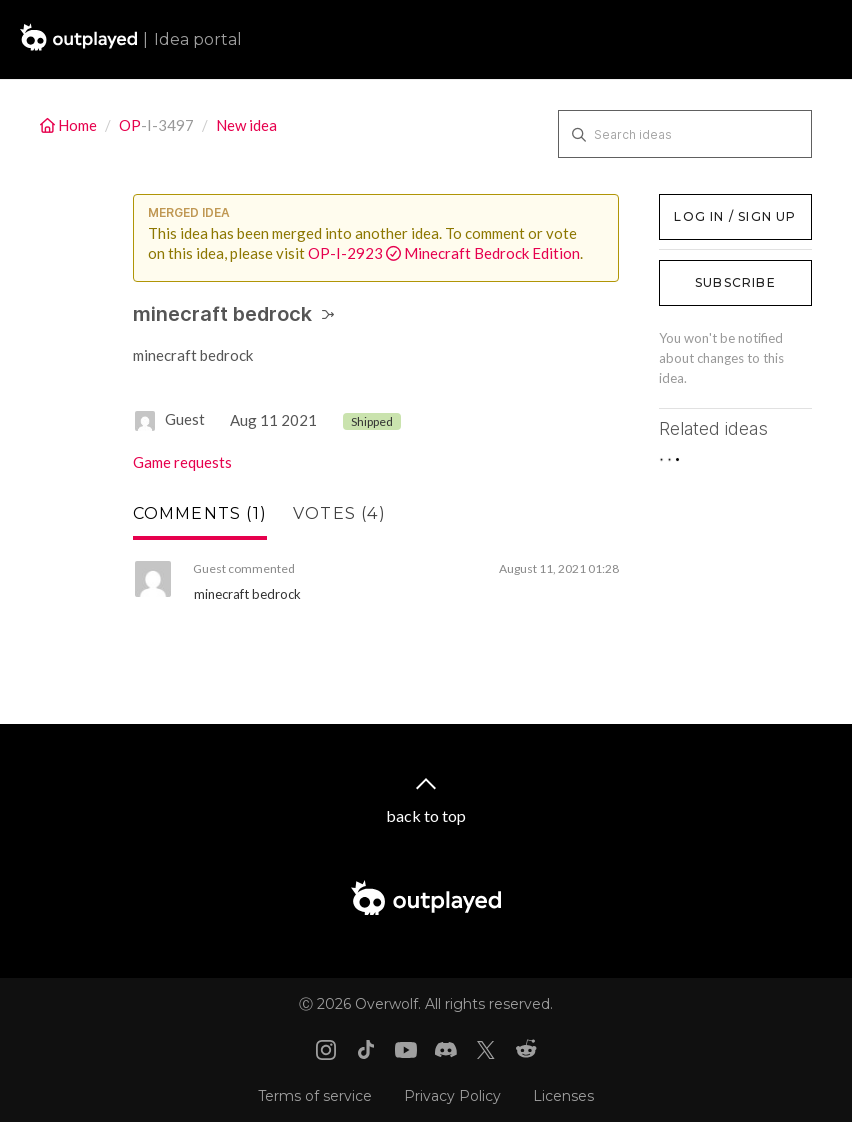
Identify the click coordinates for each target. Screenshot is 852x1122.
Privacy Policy (452, 1096)
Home (70, 125)
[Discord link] (446, 1050)
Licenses (563, 1096)
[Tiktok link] (366, 1050)
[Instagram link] (326, 1050)
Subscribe (735, 282)
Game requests (182, 462)
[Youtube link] (406, 1050)
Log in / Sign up (709, 204)
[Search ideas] (685, 134)
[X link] (486, 1050)
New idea (246, 125)
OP (130, 125)
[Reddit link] (526, 1050)
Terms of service (315, 1096)
